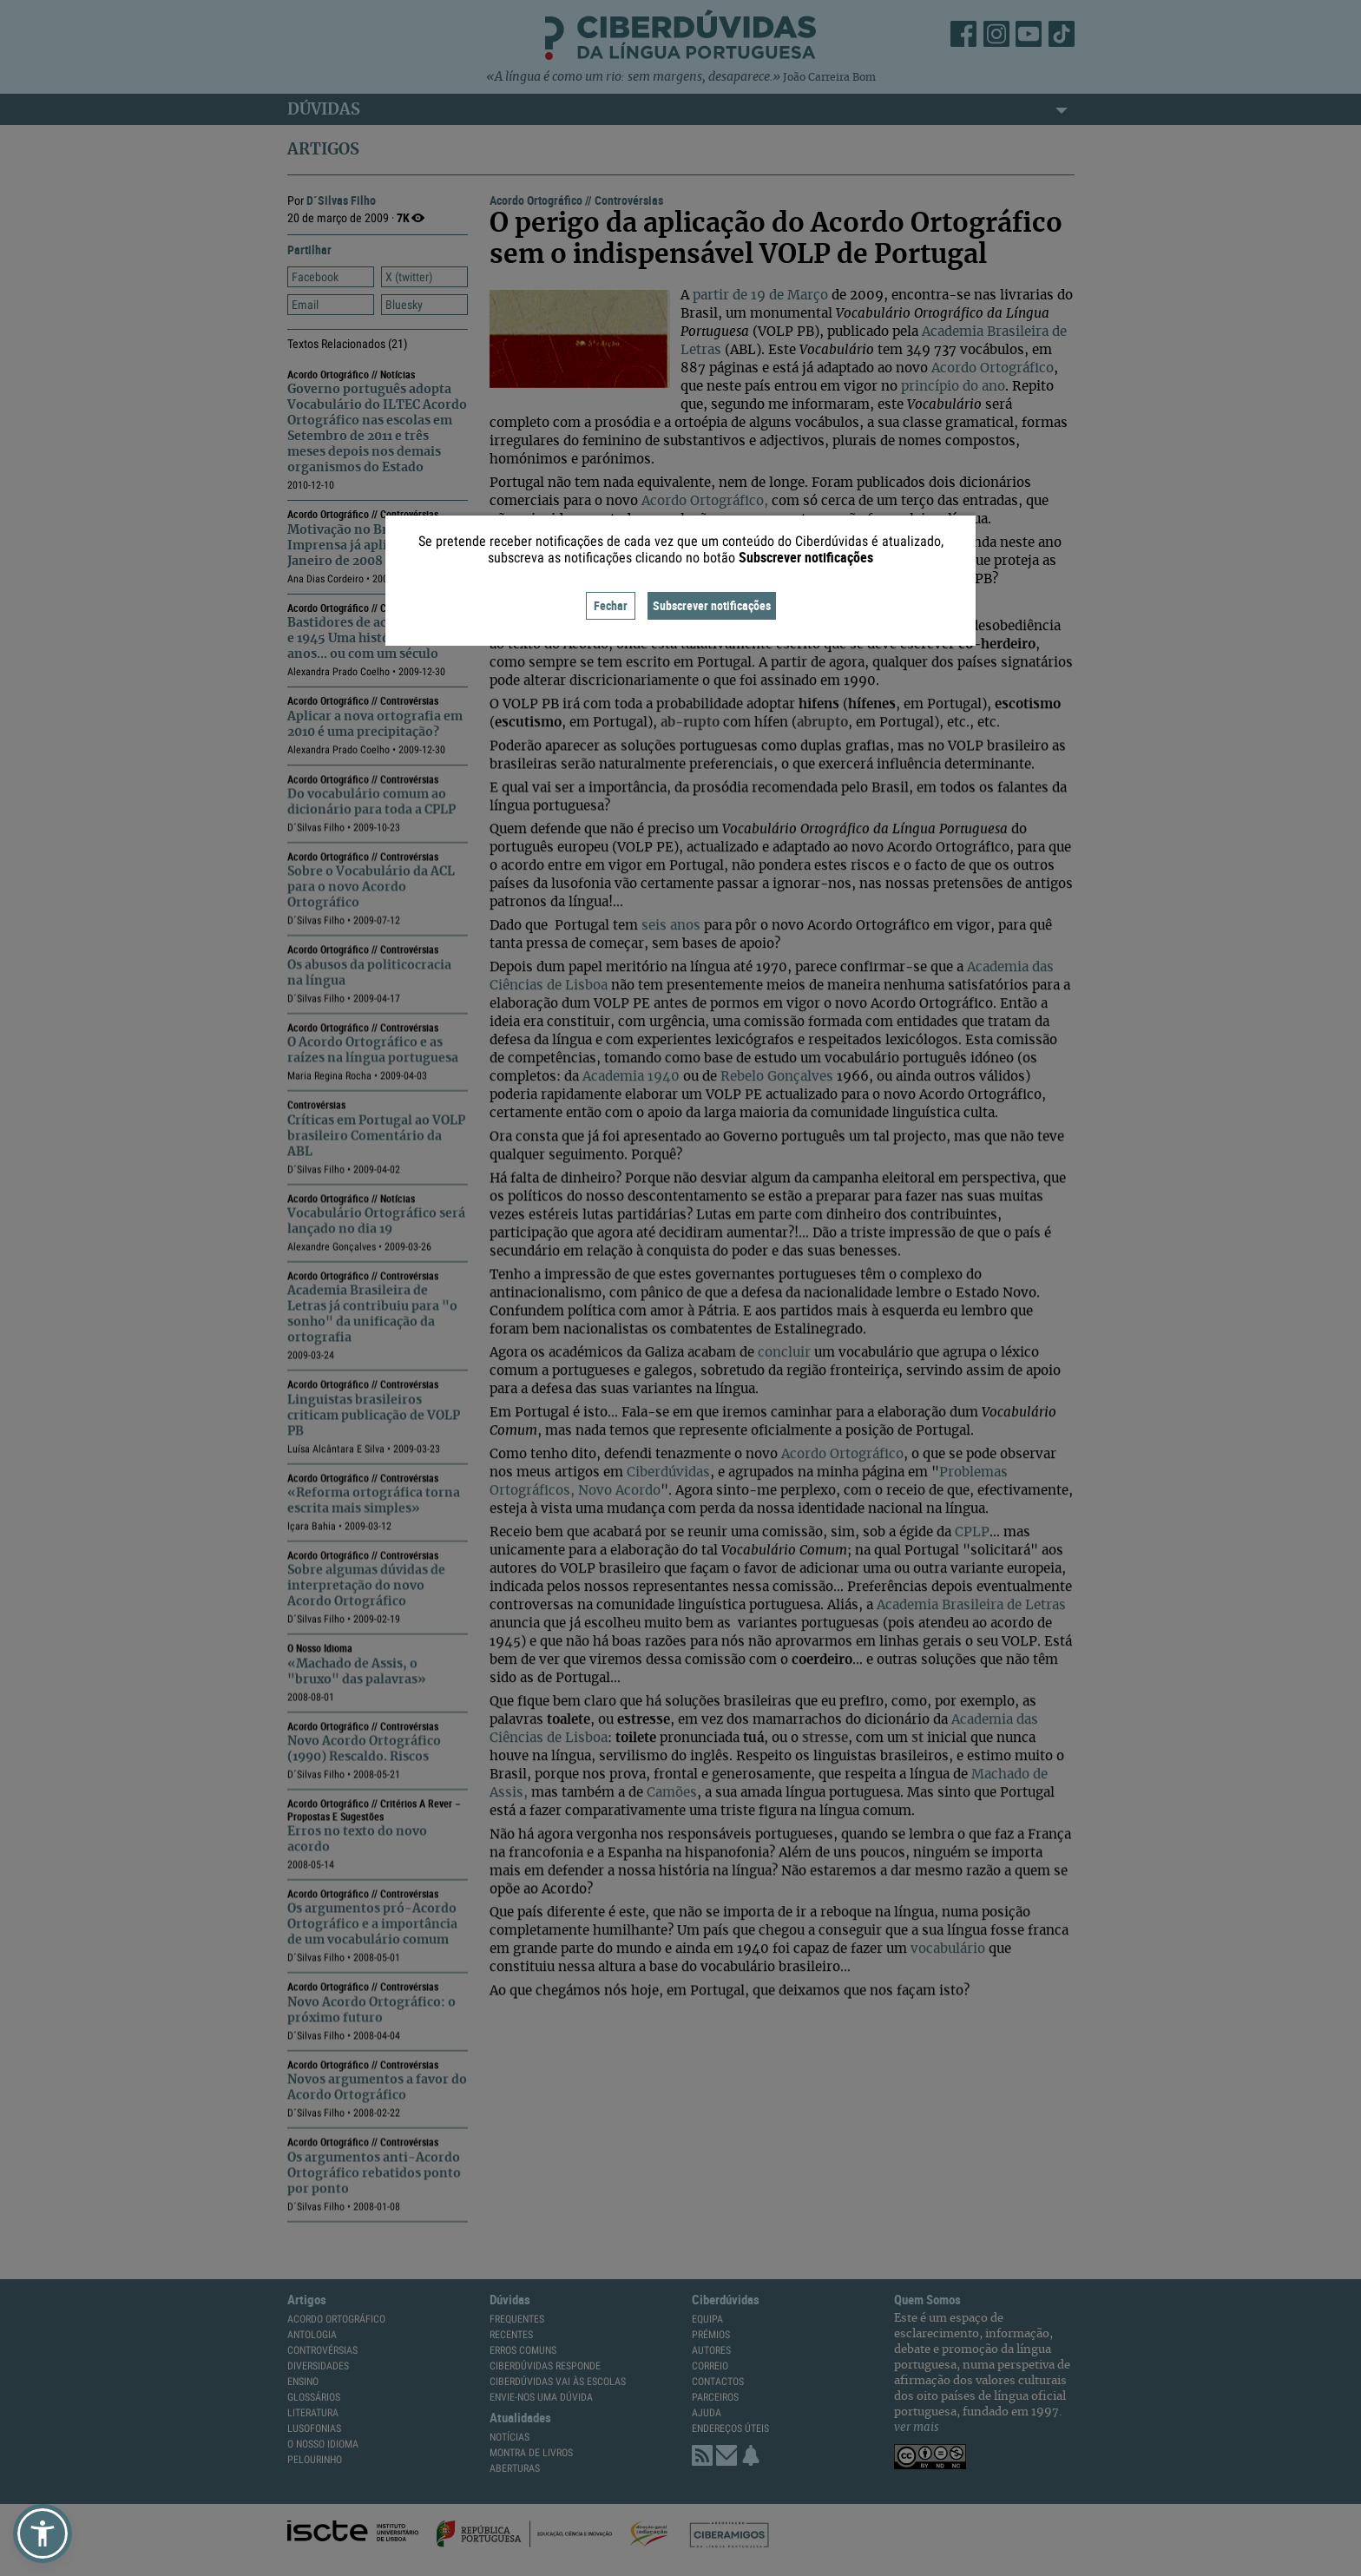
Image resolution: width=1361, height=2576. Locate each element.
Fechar (611, 605)
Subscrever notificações (712, 605)
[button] (42, 2533)
